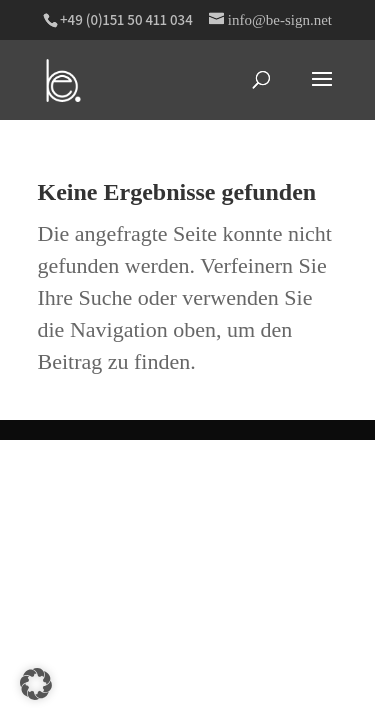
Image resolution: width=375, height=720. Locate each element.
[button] (36, 684)
